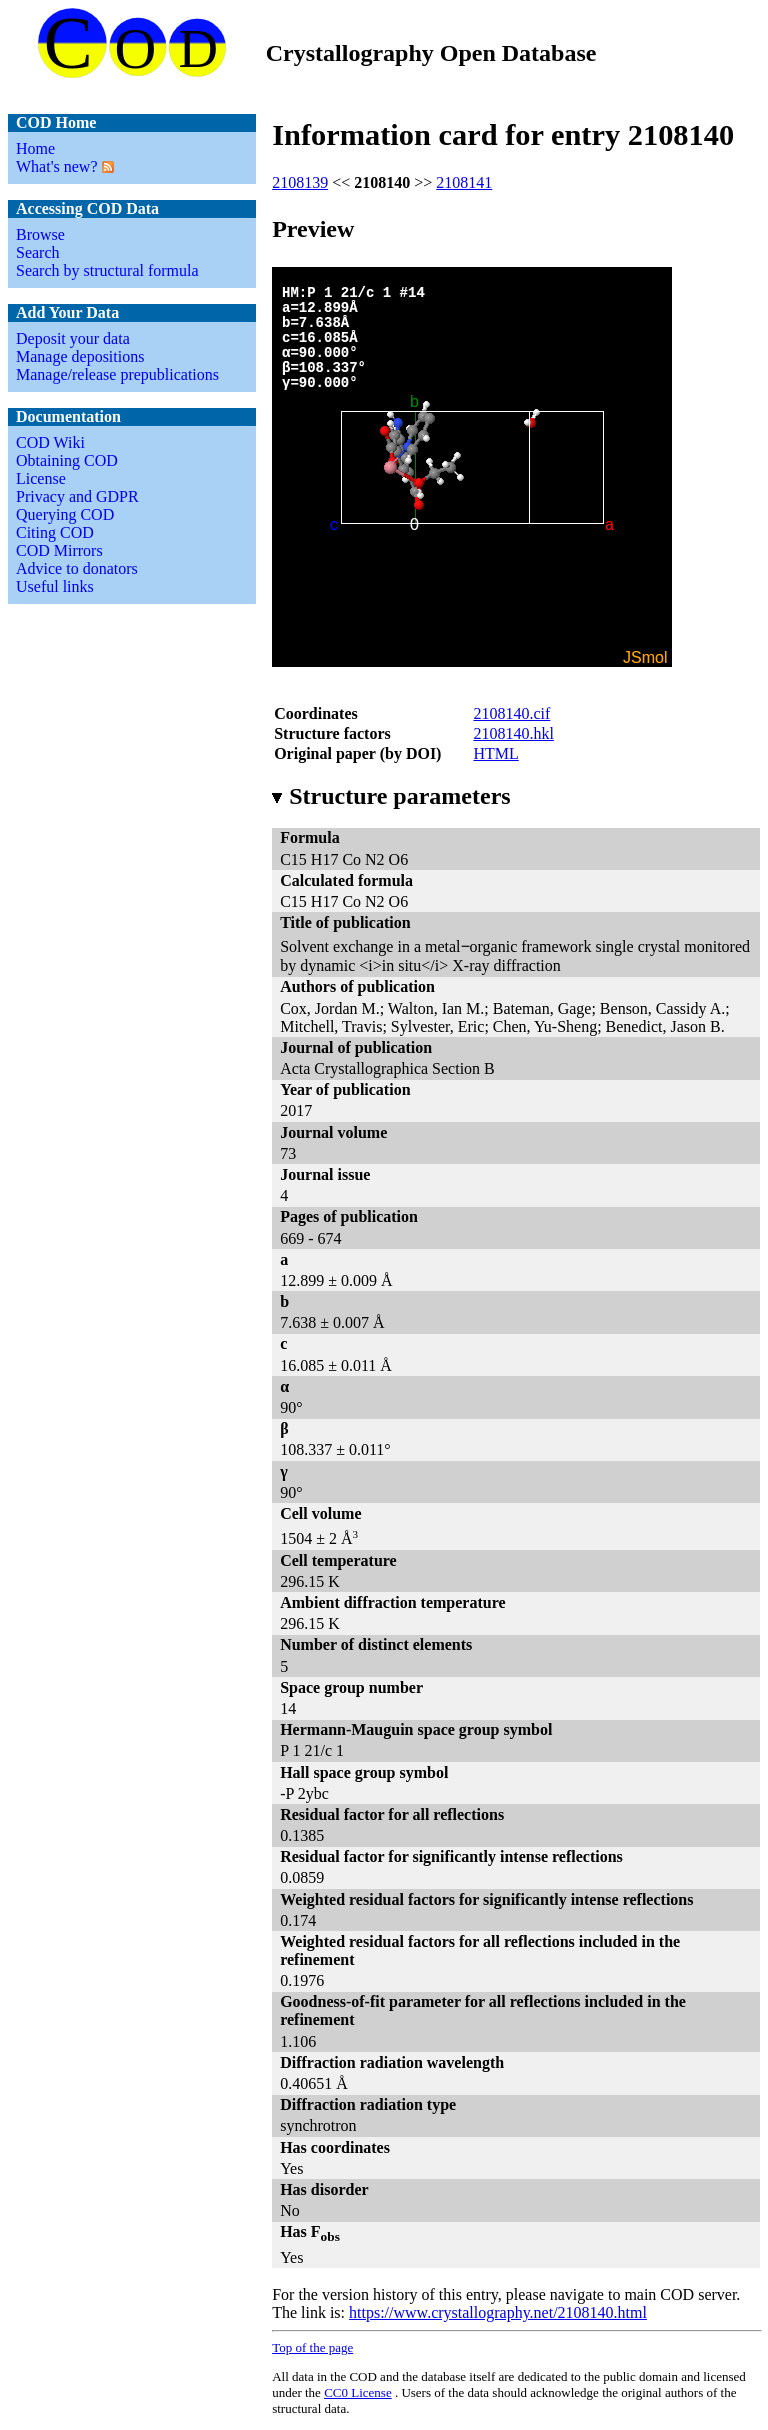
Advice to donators (77, 568)
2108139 (300, 182)
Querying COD (65, 514)
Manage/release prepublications (117, 374)
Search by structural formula (107, 270)
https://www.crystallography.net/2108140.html (498, 2312)
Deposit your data (73, 338)
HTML (495, 753)
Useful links (55, 586)
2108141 (464, 182)
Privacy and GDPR (77, 496)
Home (35, 148)
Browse (40, 234)
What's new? (57, 166)
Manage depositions (80, 356)
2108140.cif (511, 713)
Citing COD (55, 532)
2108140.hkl (513, 733)
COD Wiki (50, 442)
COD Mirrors (59, 550)
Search (38, 252)
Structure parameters (391, 796)
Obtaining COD (67, 460)
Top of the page (312, 2347)
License (41, 478)
